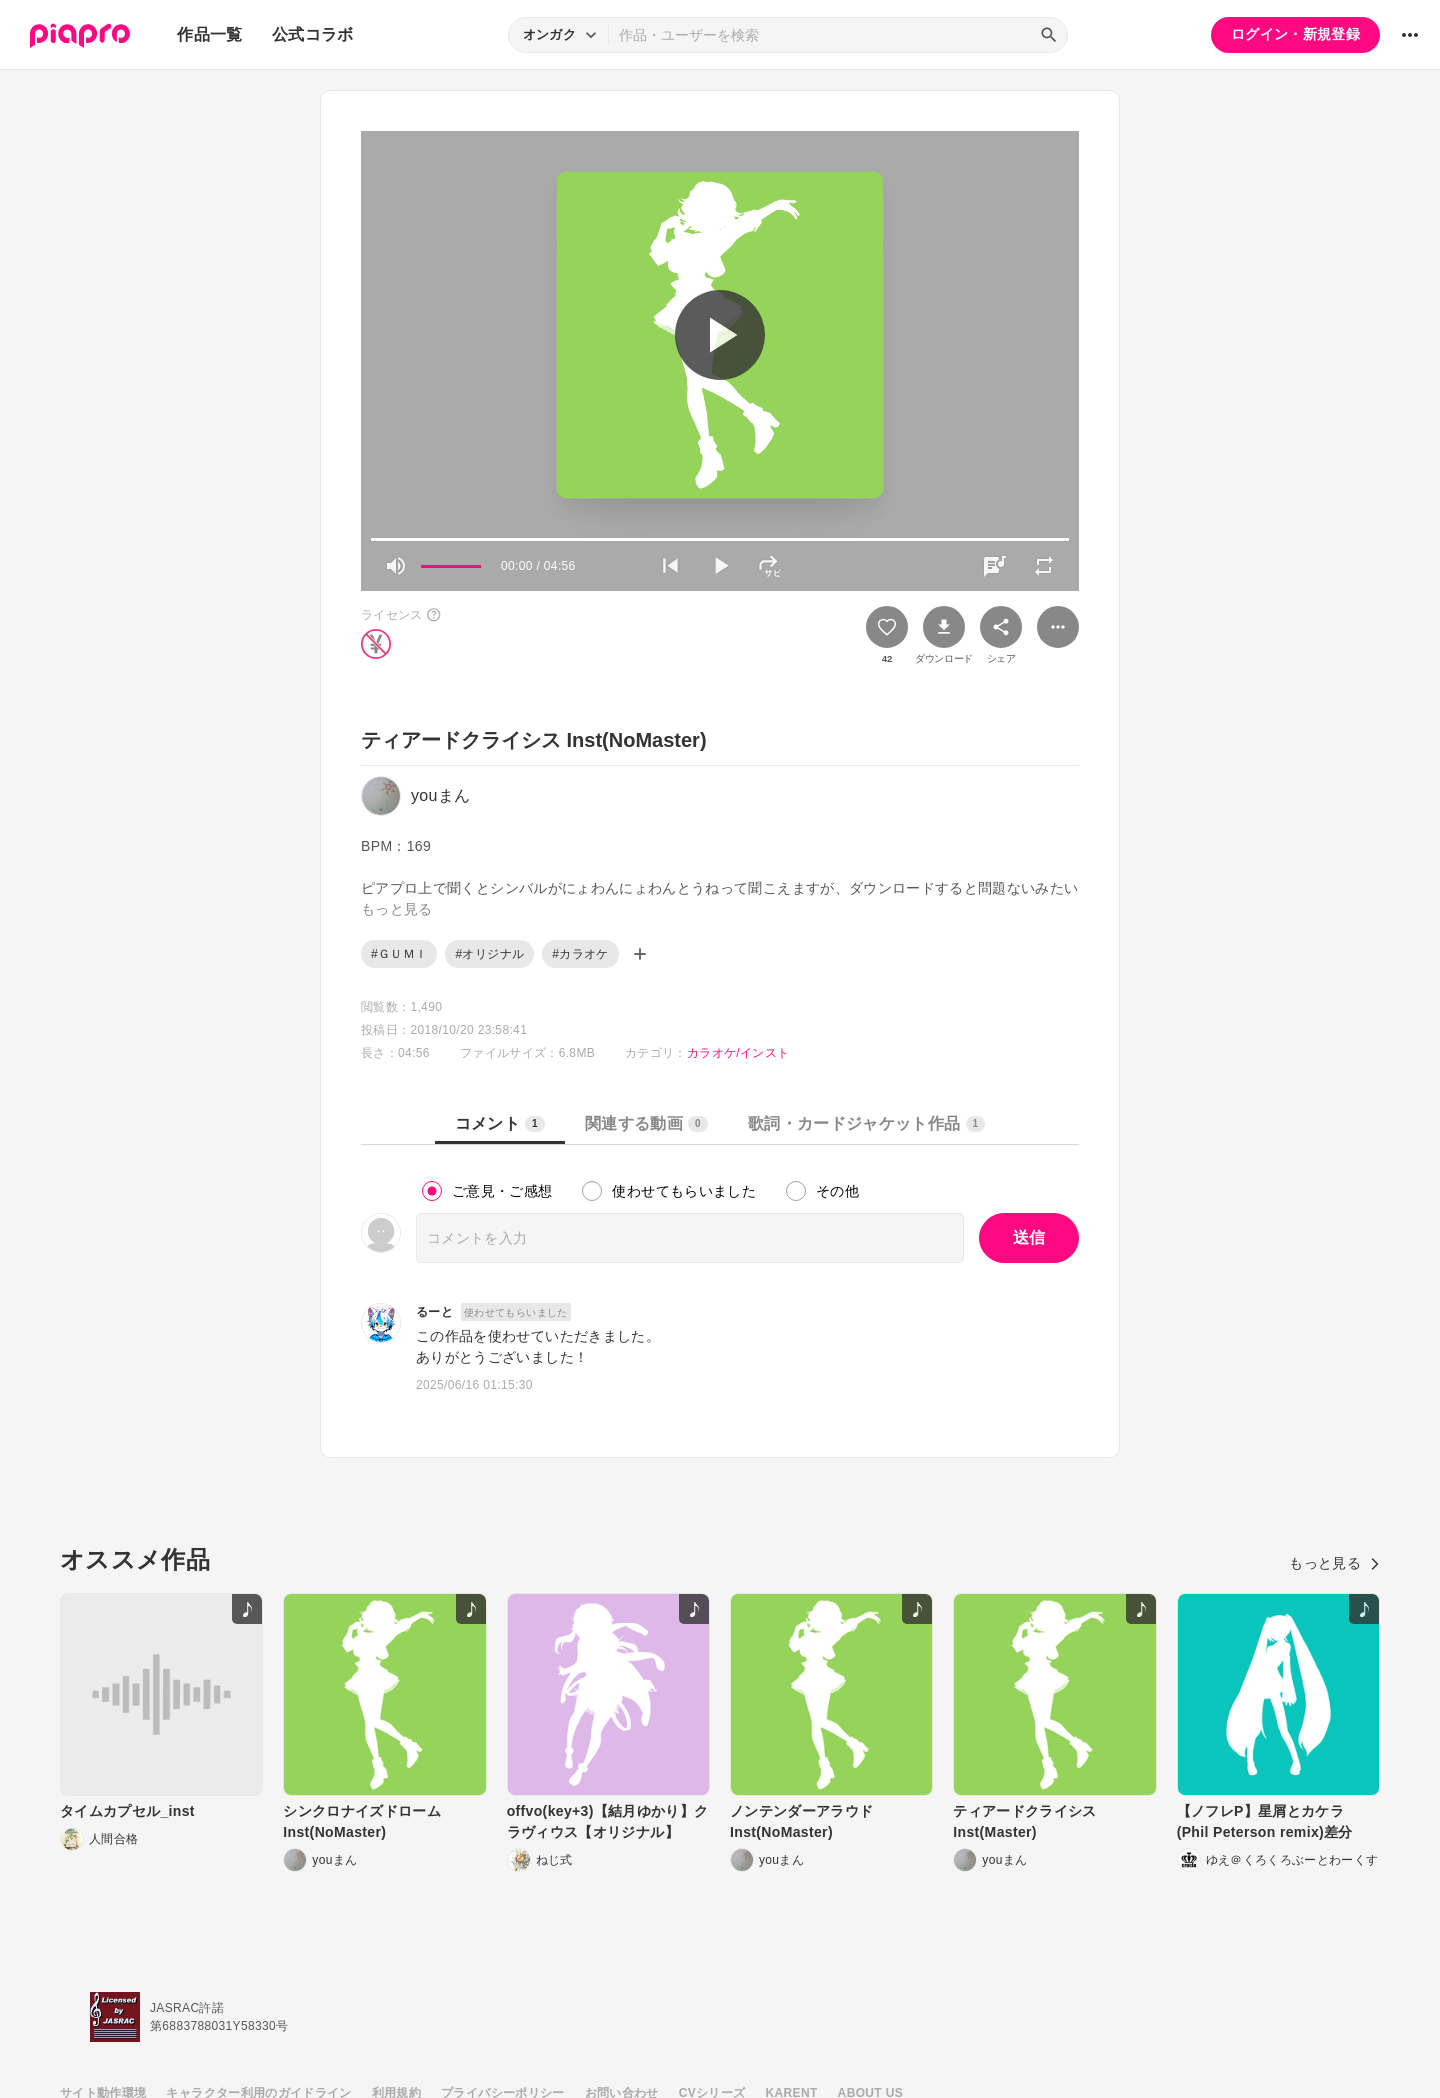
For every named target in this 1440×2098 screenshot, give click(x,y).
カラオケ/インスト (738, 1053)
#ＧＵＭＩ (399, 954)
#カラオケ (580, 954)
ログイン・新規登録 (1295, 34)
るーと (434, 1312)
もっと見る (1334, 1563)
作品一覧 (209, 34)
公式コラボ (313, 34)
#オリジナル (489, 954)
